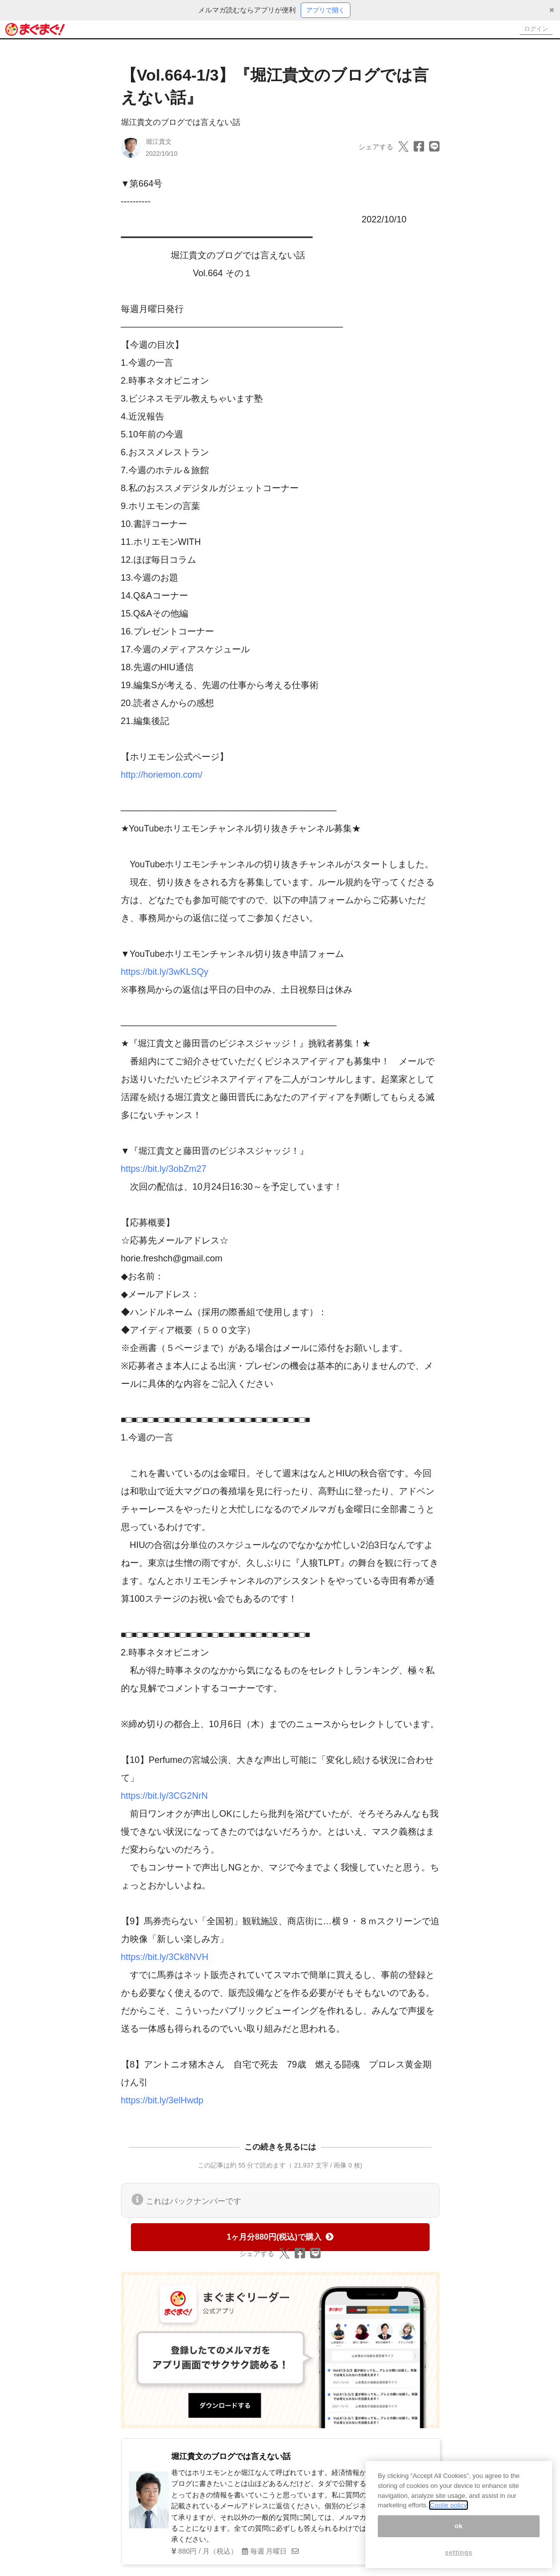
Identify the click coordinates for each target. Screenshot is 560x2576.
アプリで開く (325, 10)
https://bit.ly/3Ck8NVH (165, 1958)
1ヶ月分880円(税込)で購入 (279, 2238)
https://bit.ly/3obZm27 (164, 1170)
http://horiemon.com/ (162, 776)
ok (458, 2526)
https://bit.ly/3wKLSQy (165, 973)
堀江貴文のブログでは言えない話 (180, 123)
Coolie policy (448, 2505)
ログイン (533, 29)
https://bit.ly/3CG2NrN (164, 1797)
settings (459, 2552)
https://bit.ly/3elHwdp (162, 2101)
